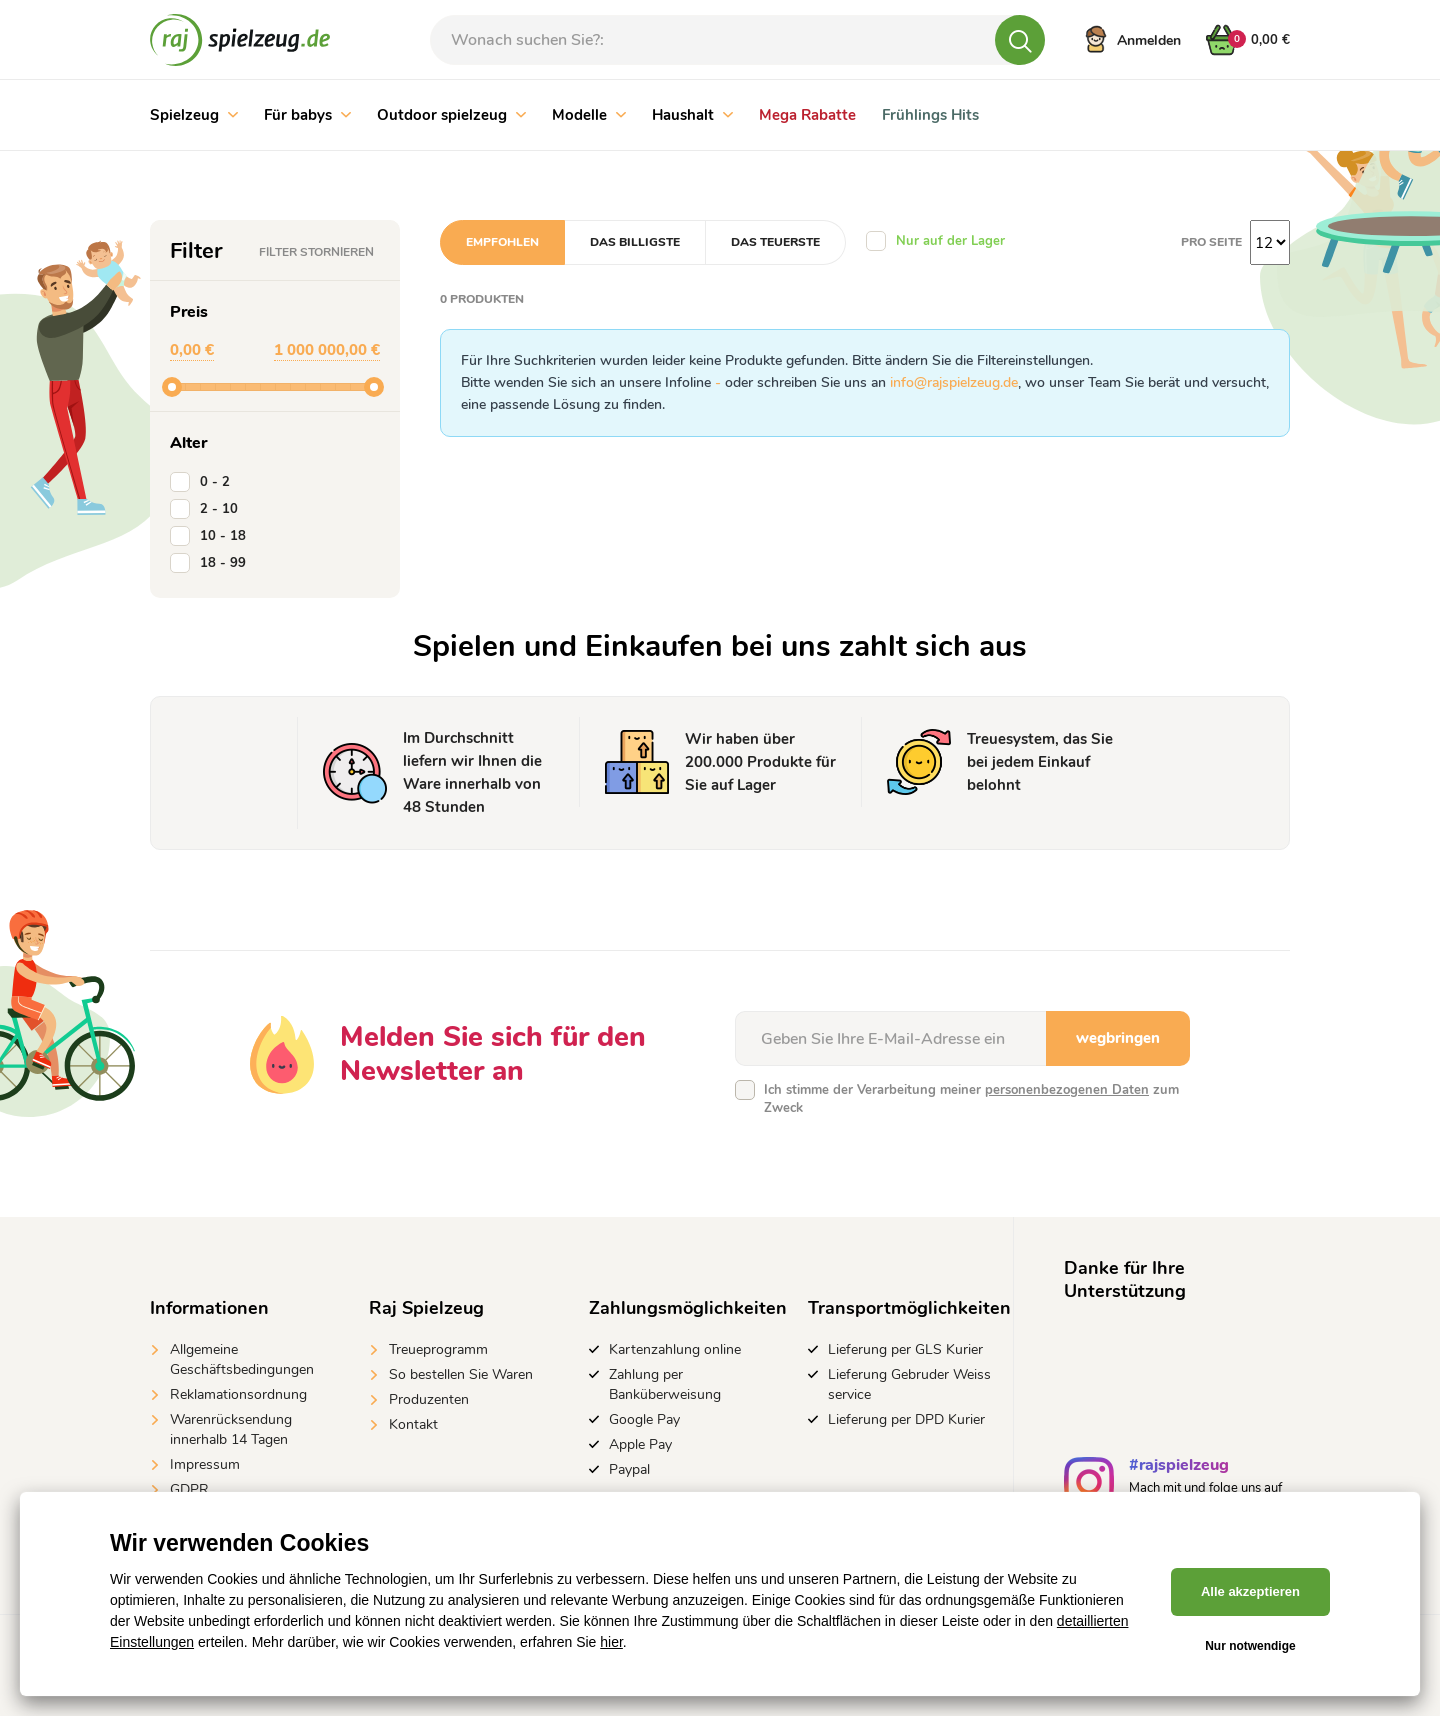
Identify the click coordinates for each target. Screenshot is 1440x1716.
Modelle (589, 115)
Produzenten (429, 1399)
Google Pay (644, 1419)
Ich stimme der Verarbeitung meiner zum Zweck (971, 1099)
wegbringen (1118, 1038)
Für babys (307, 115)
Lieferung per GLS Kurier (905, 1349)
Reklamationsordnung (238, 1394)
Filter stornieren (316, 252)
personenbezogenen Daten (1067, 1090)
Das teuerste (775, 242)
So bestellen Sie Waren (461, 1374)
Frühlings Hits (930, 115)
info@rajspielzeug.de (954, 382)
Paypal (629, 1469)
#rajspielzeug (1179, 1467)
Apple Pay (640, 1444)
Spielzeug (194, 115)
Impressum (205, 1464)
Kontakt (413, 1424)
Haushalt (692, 115)
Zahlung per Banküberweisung (665, 1384)
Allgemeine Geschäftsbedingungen (242, 1359)
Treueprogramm (438, 1349)
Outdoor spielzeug (451, 115)
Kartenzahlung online (675, 1349)
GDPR (189, 1489)
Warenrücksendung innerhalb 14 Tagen (231, 1429)
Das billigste (635, 242)
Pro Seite (1211, 242)
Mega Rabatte (807, 115)
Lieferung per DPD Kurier (906, 1419)
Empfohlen (502, 242)
